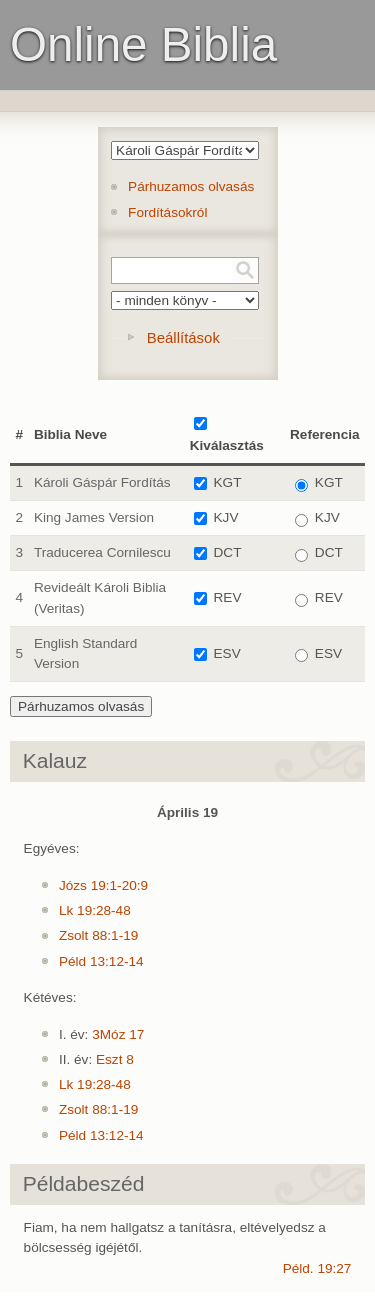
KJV (226, 517)
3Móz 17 (118, 1034)
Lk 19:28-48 (95, 910)
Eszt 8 (115, 1059)
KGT (228, 482)
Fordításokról (167, 212)
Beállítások (183, 337)
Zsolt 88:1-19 (98, 935)
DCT (228, 552)
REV (228, 597)
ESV (227, 653)
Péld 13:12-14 (101, 961)
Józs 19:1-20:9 (103, 885)
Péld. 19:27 (317, 1268)
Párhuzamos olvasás (191, 186)
